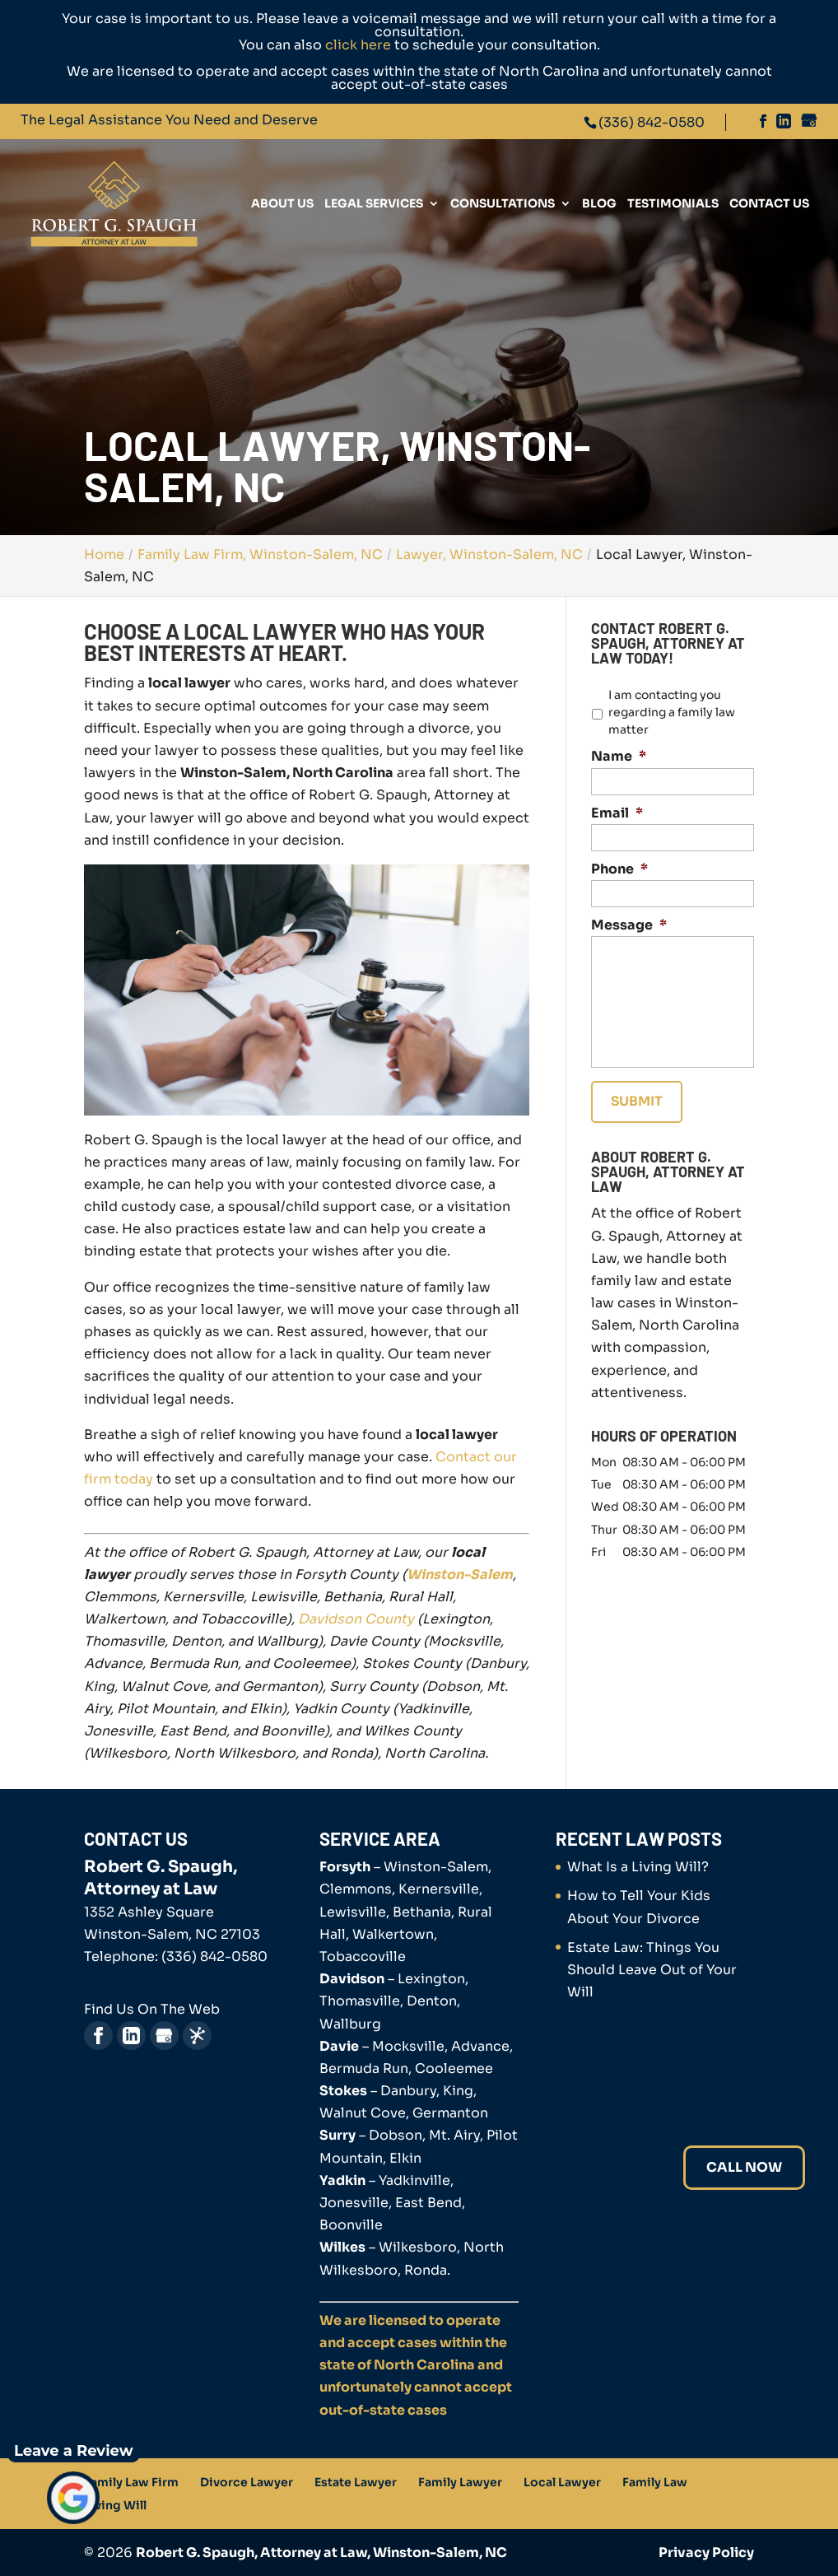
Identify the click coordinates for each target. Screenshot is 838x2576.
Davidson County (356, 1619)
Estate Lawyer (355, 2482)
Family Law (654, 2482)
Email (617, 813)
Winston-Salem (460, 1574)
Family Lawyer (460, 2482)
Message (629, 925)
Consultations (502, 204)
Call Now (744, 2167)
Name (618, 756)
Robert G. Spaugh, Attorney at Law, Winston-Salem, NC (321, 2552)
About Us (282, 204)
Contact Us (769, 204)
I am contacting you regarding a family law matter (671, 712)
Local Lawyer (562, 2482)
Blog (599, 204)
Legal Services (373, 204)
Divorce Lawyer (246, 2482)
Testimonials (673, 204)
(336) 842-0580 (651, 122)
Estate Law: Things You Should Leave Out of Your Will (652, 1970)
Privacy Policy (706, 2552)
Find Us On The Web (152, 2009)
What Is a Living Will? (638, 1866)
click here (358, 45)
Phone (619, 869)
